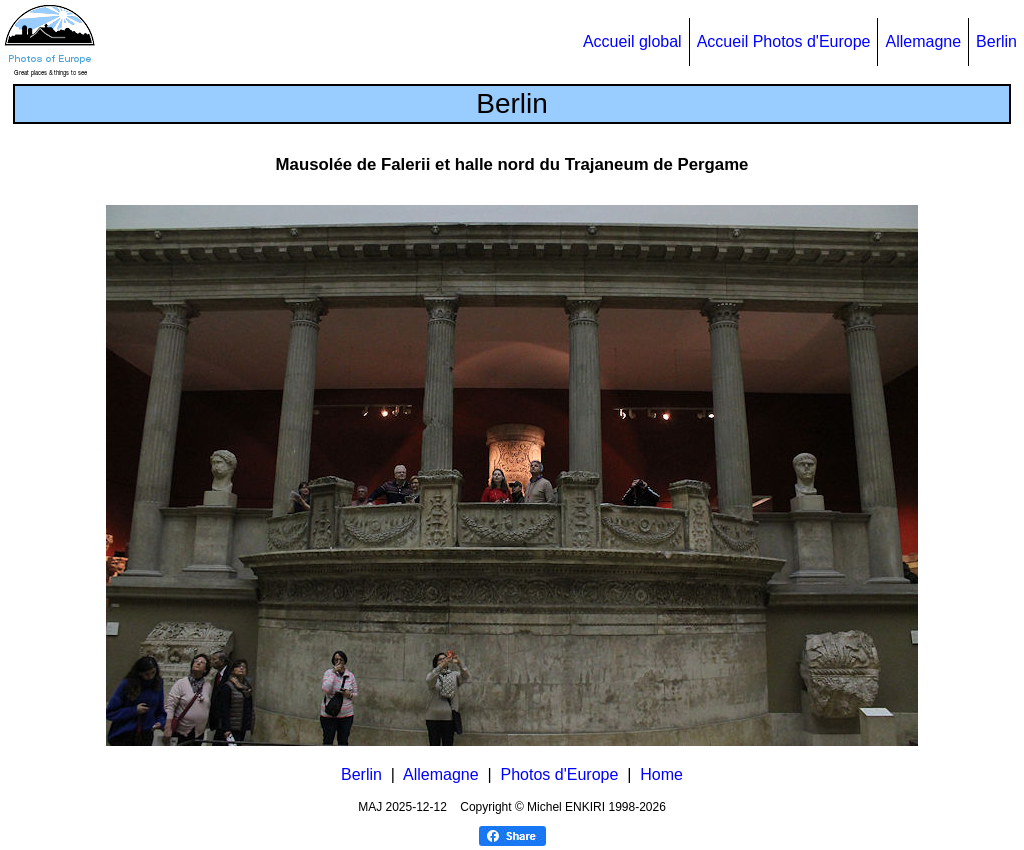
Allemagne (923, 41)
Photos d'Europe (560, 774)
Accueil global (632, 41)
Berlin (996, 41)
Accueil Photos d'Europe (784, 41)
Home (661, 774)
